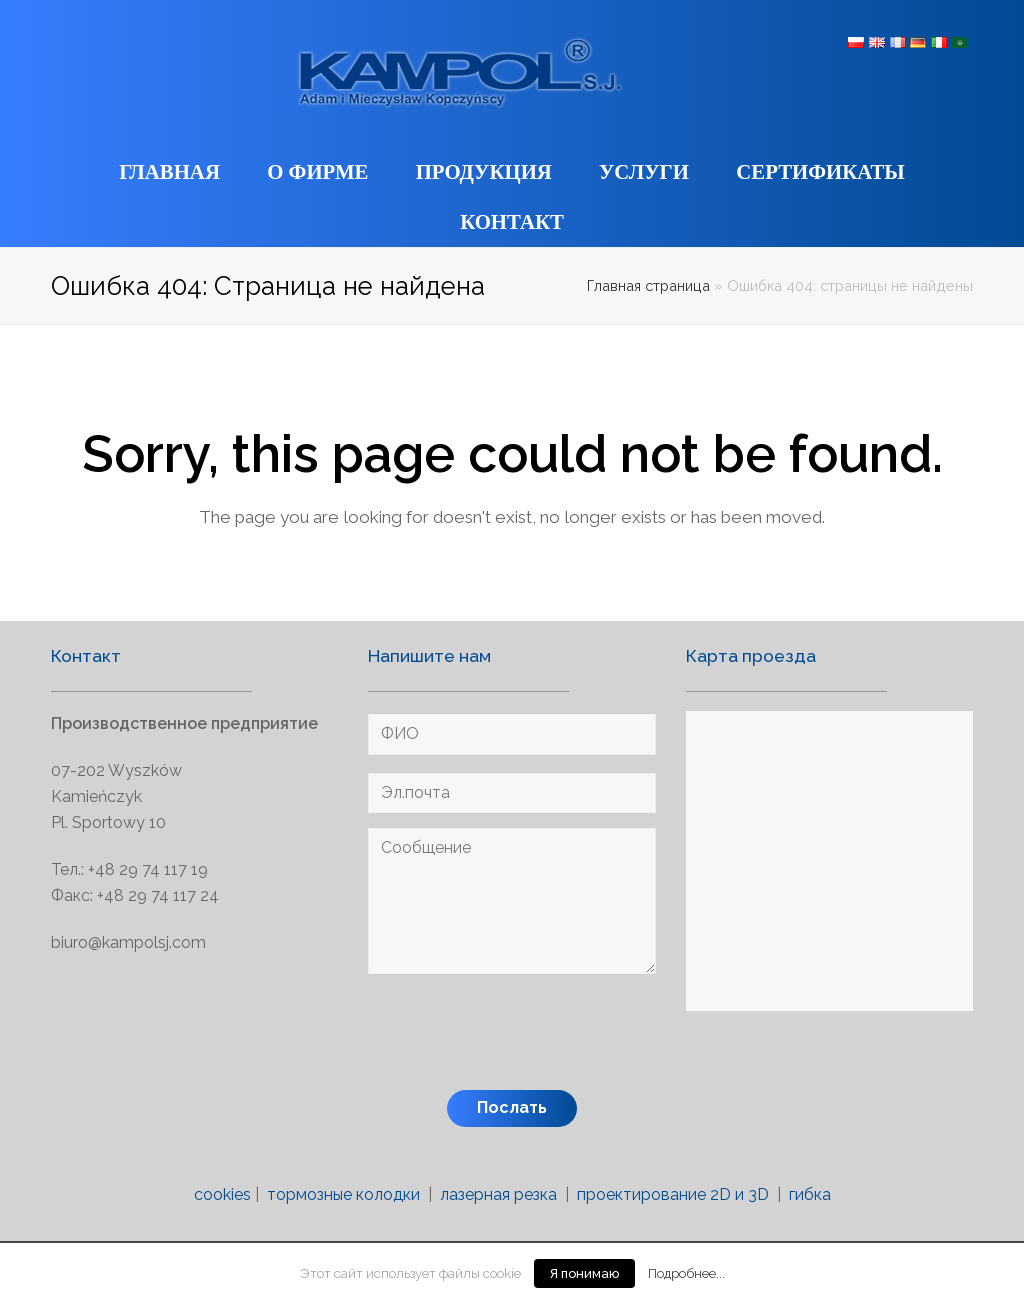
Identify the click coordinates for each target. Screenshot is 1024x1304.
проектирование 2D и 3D (673, 1194)
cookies (222, 1194)
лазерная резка (498, 1194)
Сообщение (511, 901)
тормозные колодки (343, 1194)
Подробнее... (686, 1273)
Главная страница (648, 285)
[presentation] (520, 1036)
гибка (810, 1194)
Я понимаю (584, 1273)
